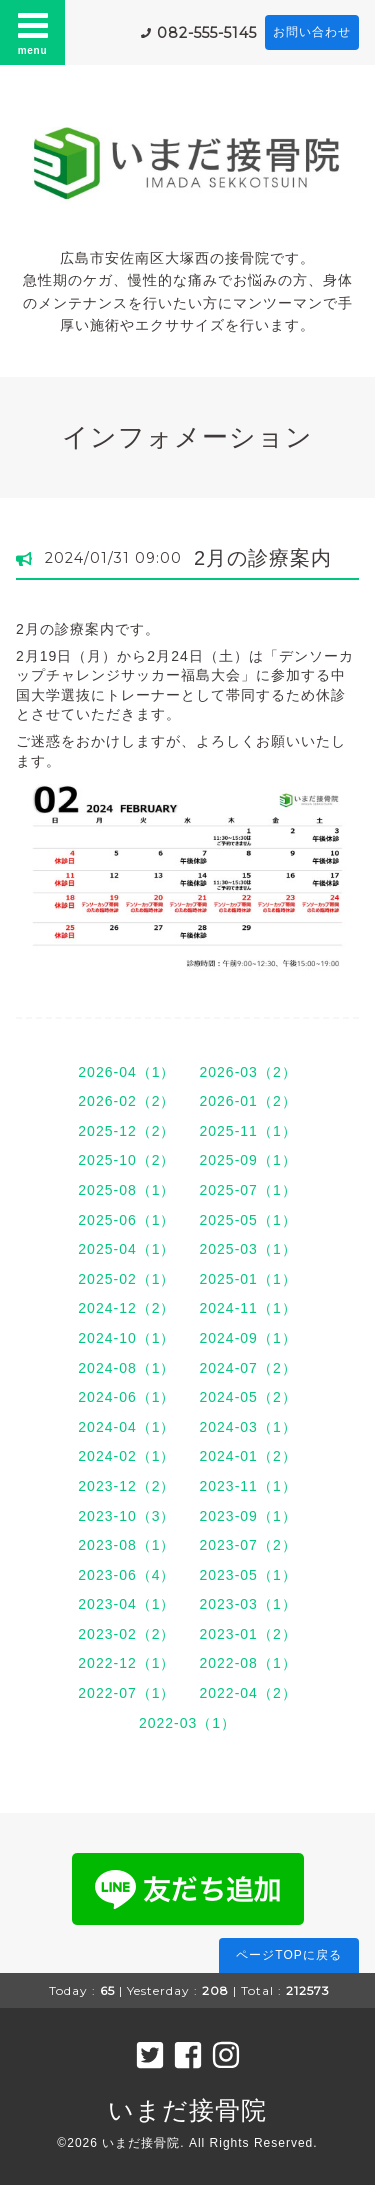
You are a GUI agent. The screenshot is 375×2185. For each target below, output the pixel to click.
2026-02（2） (126, 1101)
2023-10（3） (126, 1516)
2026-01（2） (248, 1101)
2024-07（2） (248, 1368)
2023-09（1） (248, 1516)
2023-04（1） (126, 1604)
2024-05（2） (248, 1397)
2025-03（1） (248, 1249)
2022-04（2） (248, 1693)
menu (33, 32)
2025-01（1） (248, 1279)
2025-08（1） (126, 1190)
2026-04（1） (126, 1072)
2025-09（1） (248, 1160)
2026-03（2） (248, 1072)
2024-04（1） (126, 1427)
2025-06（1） (126, 1220)
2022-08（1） (248, 1663)
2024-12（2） (126, 1308)
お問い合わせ (312, 32)
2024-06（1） (126, 1397)
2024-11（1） (248, 1308)
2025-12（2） (126, 1131)
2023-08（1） (126, 1545)
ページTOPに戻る (288, 1955)
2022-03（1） (187, 1723)
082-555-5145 (207, 33)
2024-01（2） (248, 1456)
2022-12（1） (126, 1663)
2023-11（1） (248, 1486)
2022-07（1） (126, 1693)
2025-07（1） (248, 1190)
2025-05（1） (248, 1220)
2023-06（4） (126, 1575)
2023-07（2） (248, 1545)
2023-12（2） (126, 1486)
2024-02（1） (126, 1456)
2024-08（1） (126, 1368)
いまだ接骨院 (187, 2110)
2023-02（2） (126, 1634)
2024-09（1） (248, 1338)
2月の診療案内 (263, 558)
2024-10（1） (126, 1338)
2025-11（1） (248, 1131)
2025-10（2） (126, 1160)
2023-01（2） (248, 1634)
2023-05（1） (248, 1575)
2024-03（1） (248, 1427)
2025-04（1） (126, 1249)
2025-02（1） (126, 1279)
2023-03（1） (248, 1604)
